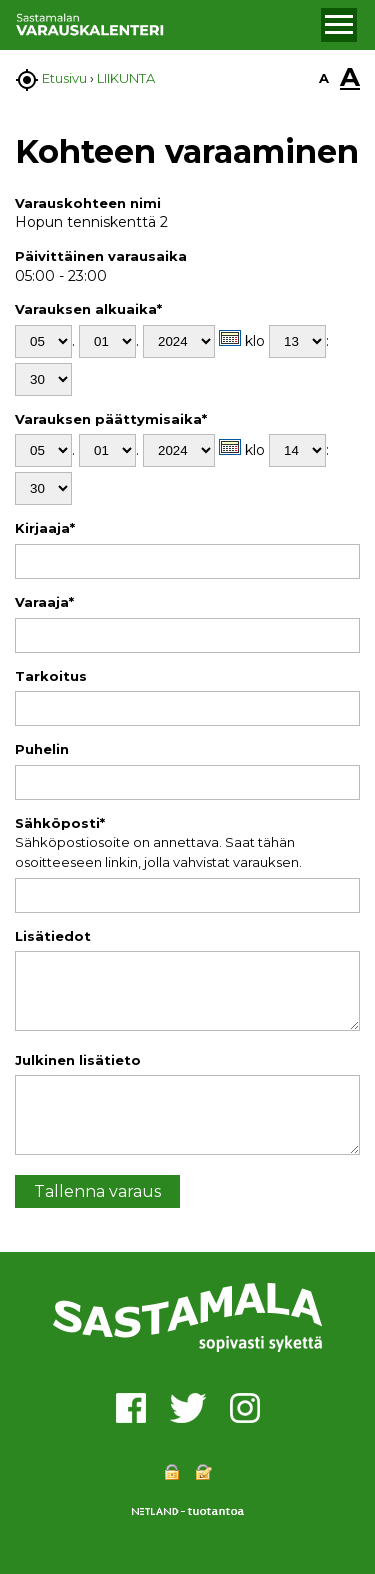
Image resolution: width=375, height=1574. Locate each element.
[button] (339, 25)
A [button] (324, 78)
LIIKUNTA (126, 78)
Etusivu (64, 78)
